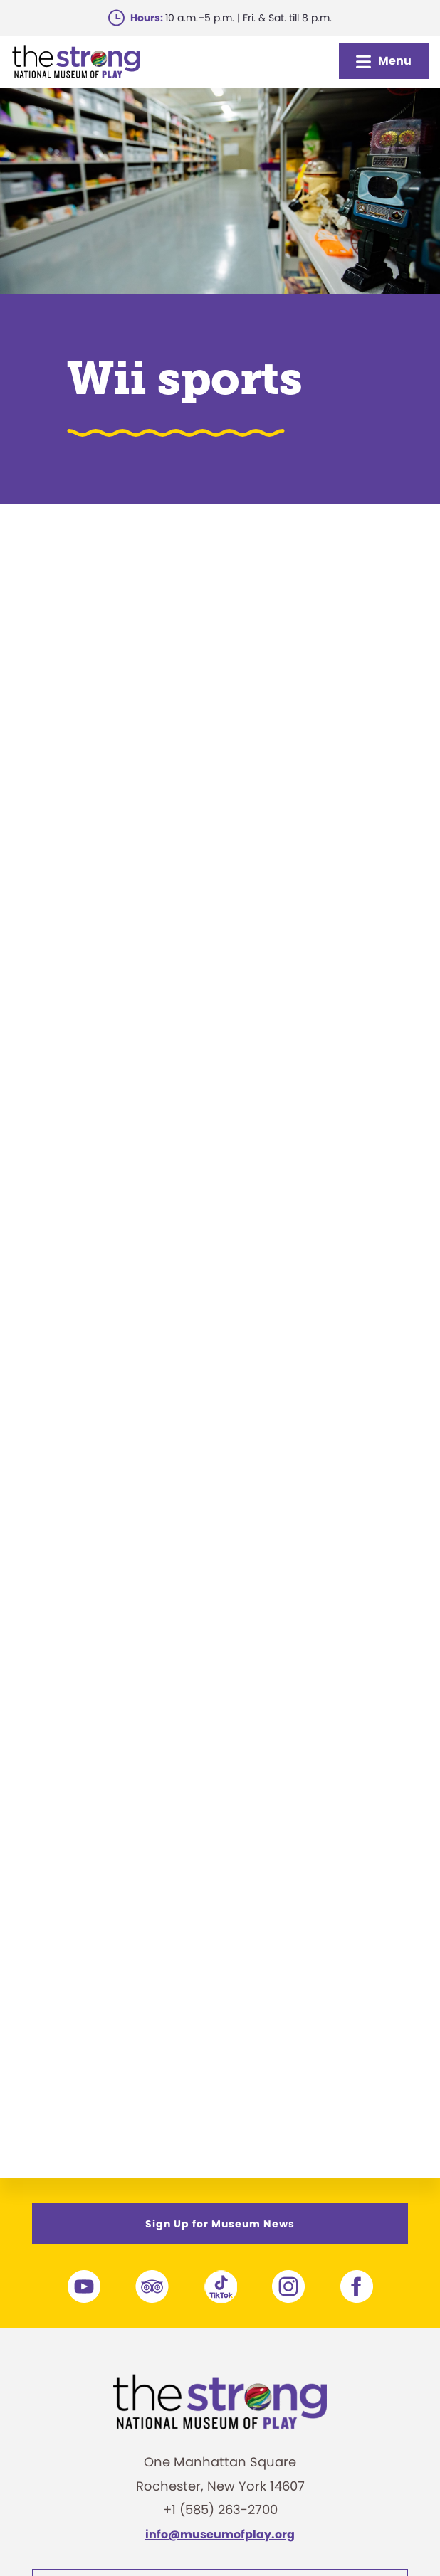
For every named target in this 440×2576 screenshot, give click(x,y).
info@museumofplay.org (220, 2534)
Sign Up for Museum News (220, 2224)
